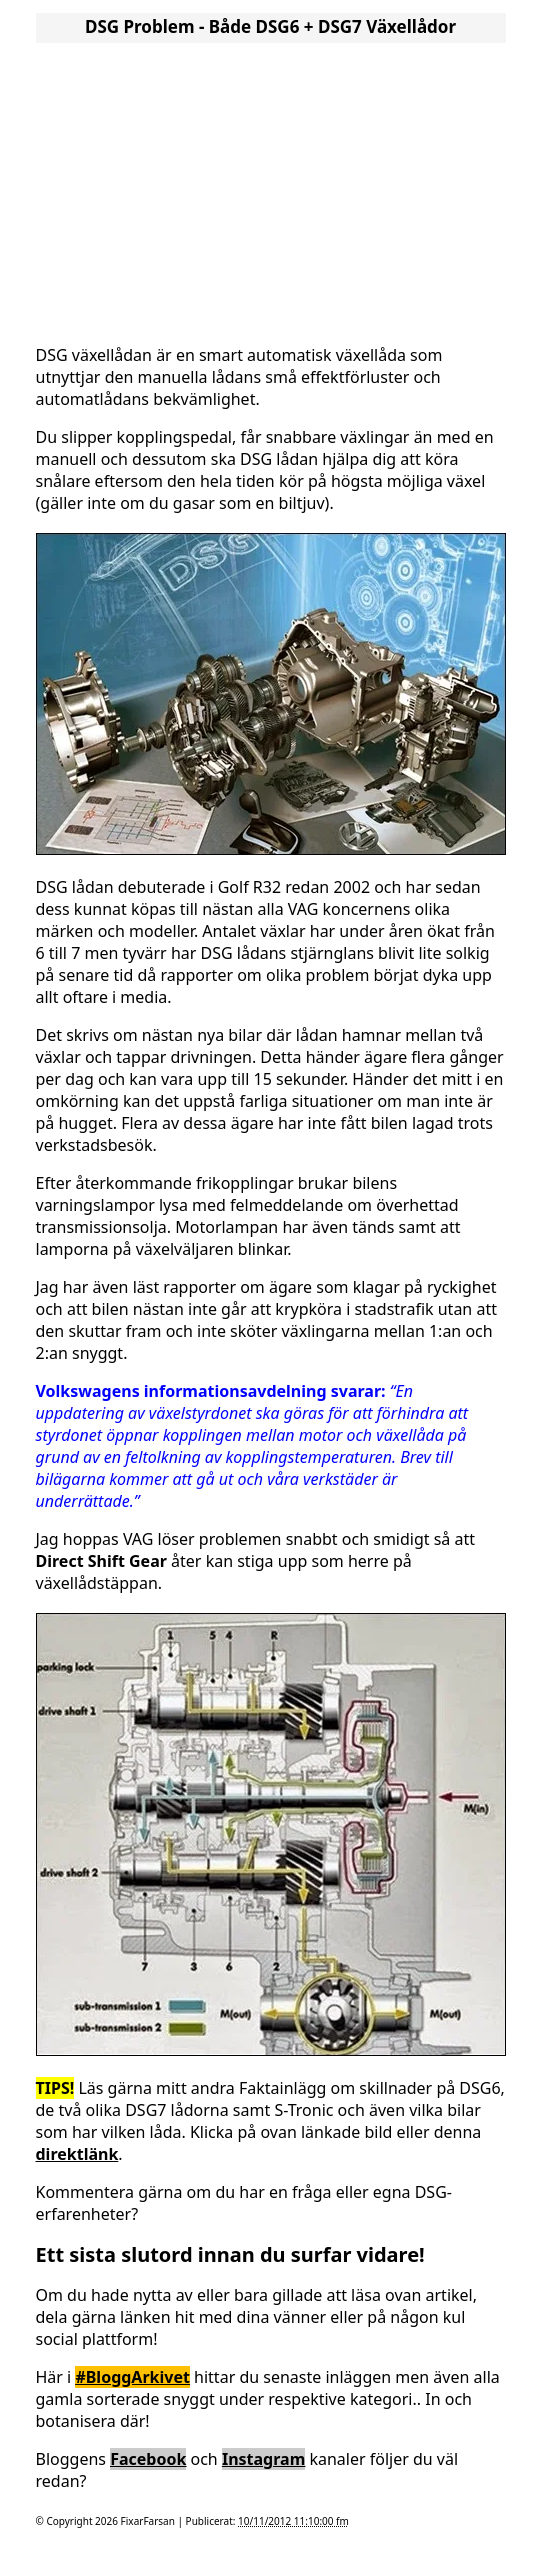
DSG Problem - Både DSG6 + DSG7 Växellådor (270, 26)
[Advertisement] (271, 188)
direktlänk (77, 2154)
